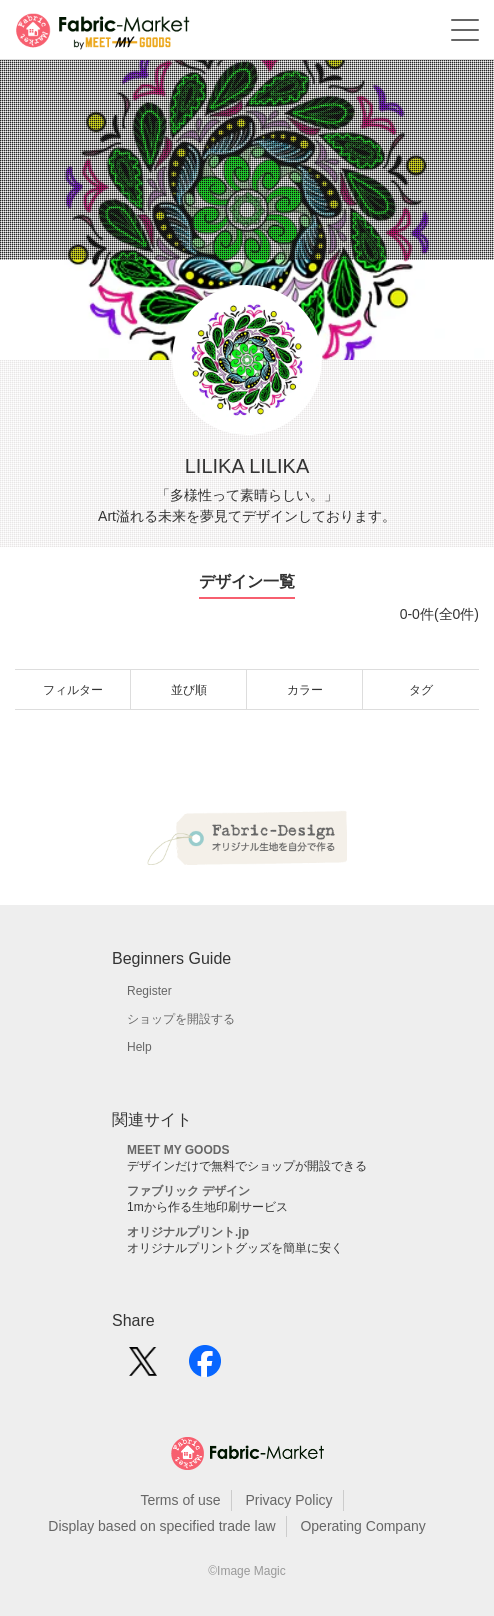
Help (139, 1047)
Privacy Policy (288, 1500)
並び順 (189, 690)
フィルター (73, 690)
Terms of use (180, 1500)
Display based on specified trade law (161, 1526)
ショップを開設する (181, 1019)
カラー (305, 690)
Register (149, 991)
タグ (421, 690)
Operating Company (362, 1526)
